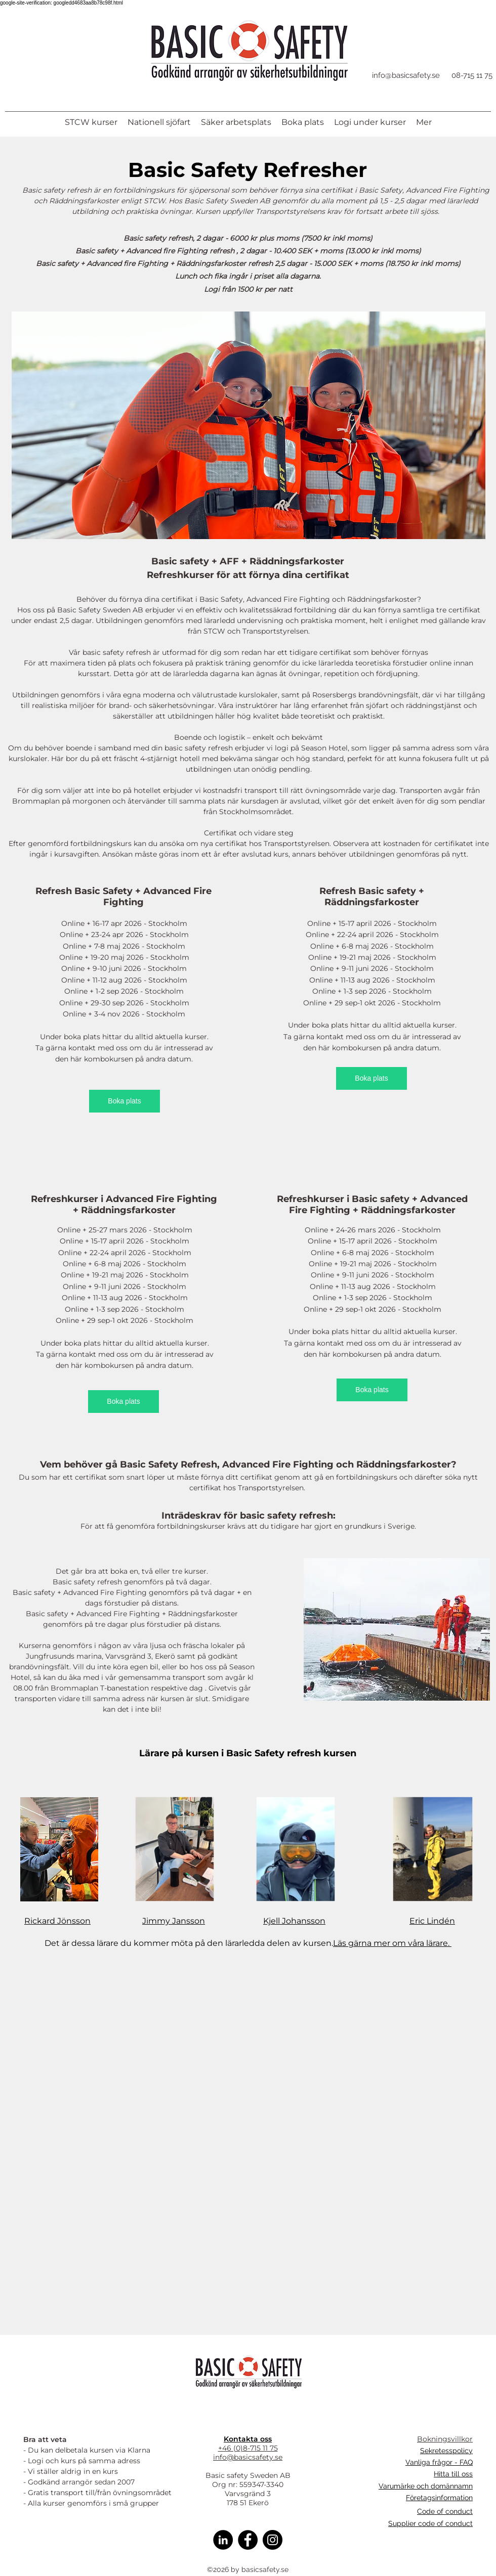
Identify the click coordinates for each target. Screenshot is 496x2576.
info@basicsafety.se (406, 75)
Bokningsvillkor (445, 2439)
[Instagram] (272, 2540)
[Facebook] (248, 2540)
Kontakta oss (248, 2439)
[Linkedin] (223, 2540)
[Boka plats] (124, 1101)
